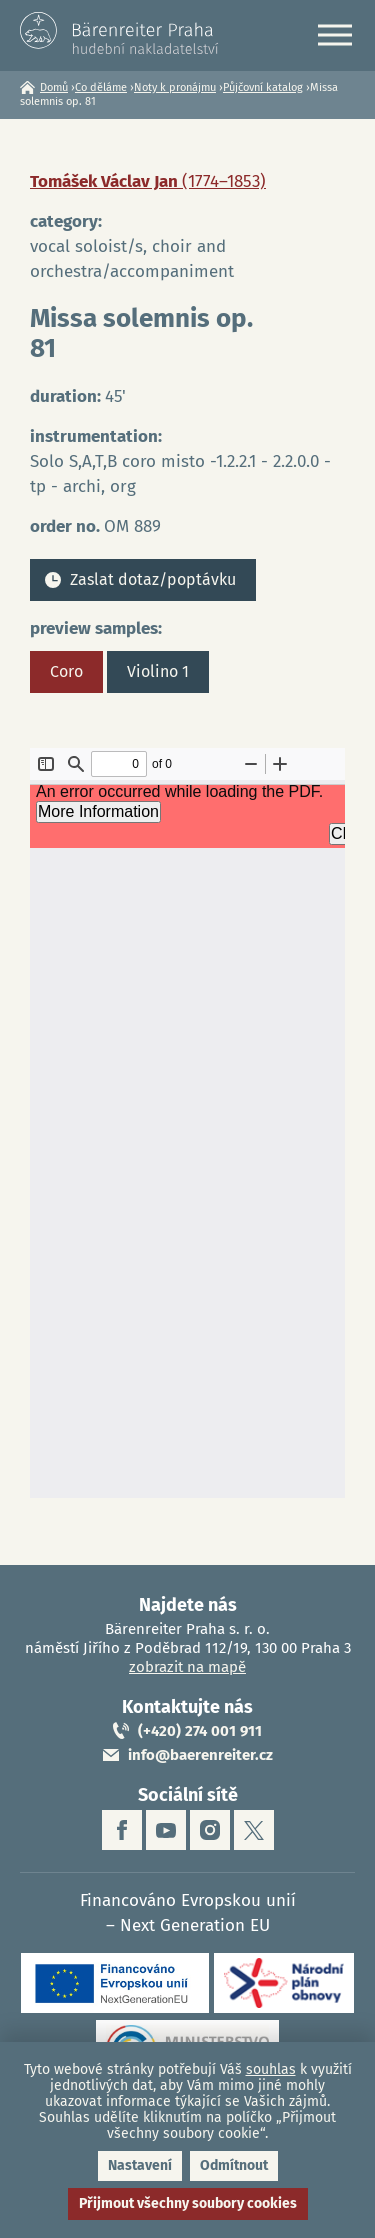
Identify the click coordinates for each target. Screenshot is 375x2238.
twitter (254, 1830)
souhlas (271, 2069)
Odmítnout (234, 2165)
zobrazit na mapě (187, 1667)
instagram (210, 1830)
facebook (122, 1830)
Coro (66, 671)
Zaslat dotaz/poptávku (153, 579)
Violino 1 (158, 671)
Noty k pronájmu (175, 87)
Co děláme (101, 87)
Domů (54, 87)
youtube (166, 1830)
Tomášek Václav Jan (148, 181)
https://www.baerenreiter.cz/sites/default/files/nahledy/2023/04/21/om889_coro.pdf (187, 1123)
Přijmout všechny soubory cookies (188, 2203)
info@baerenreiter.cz (200, 1755)
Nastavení (140, 2165)
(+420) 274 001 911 (200, 1731)
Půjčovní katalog (263, 87)
